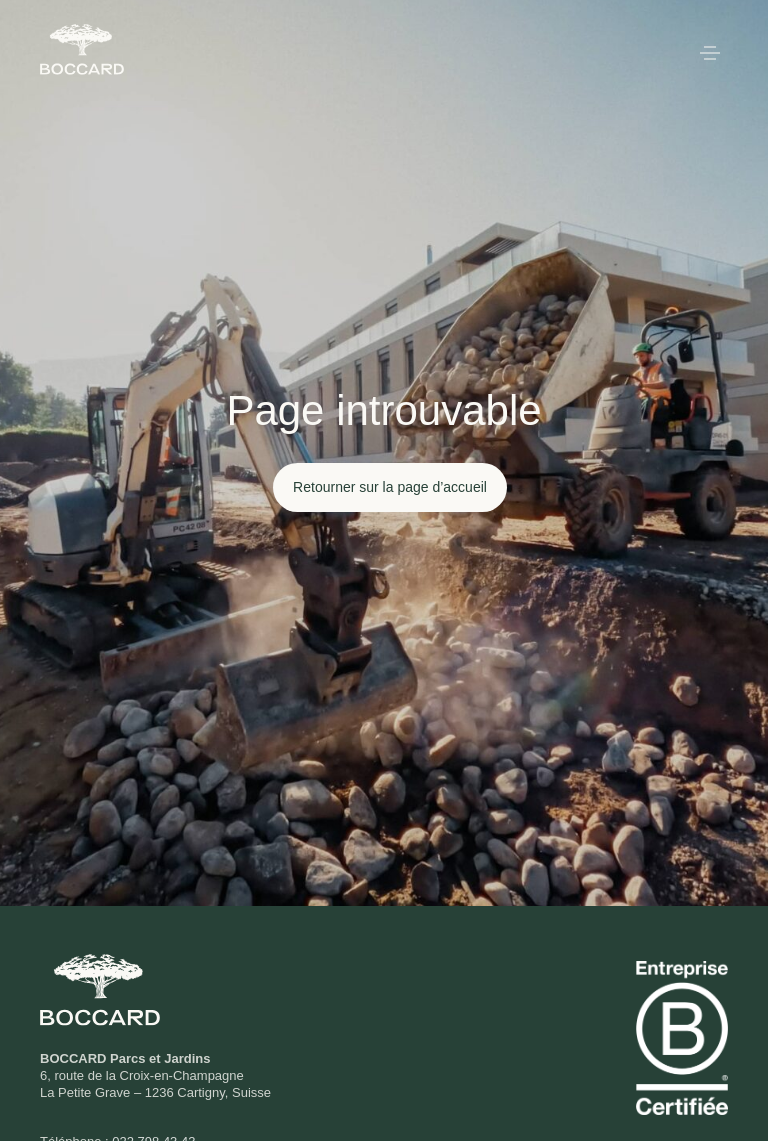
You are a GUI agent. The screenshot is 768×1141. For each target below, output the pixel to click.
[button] (710, 55)
